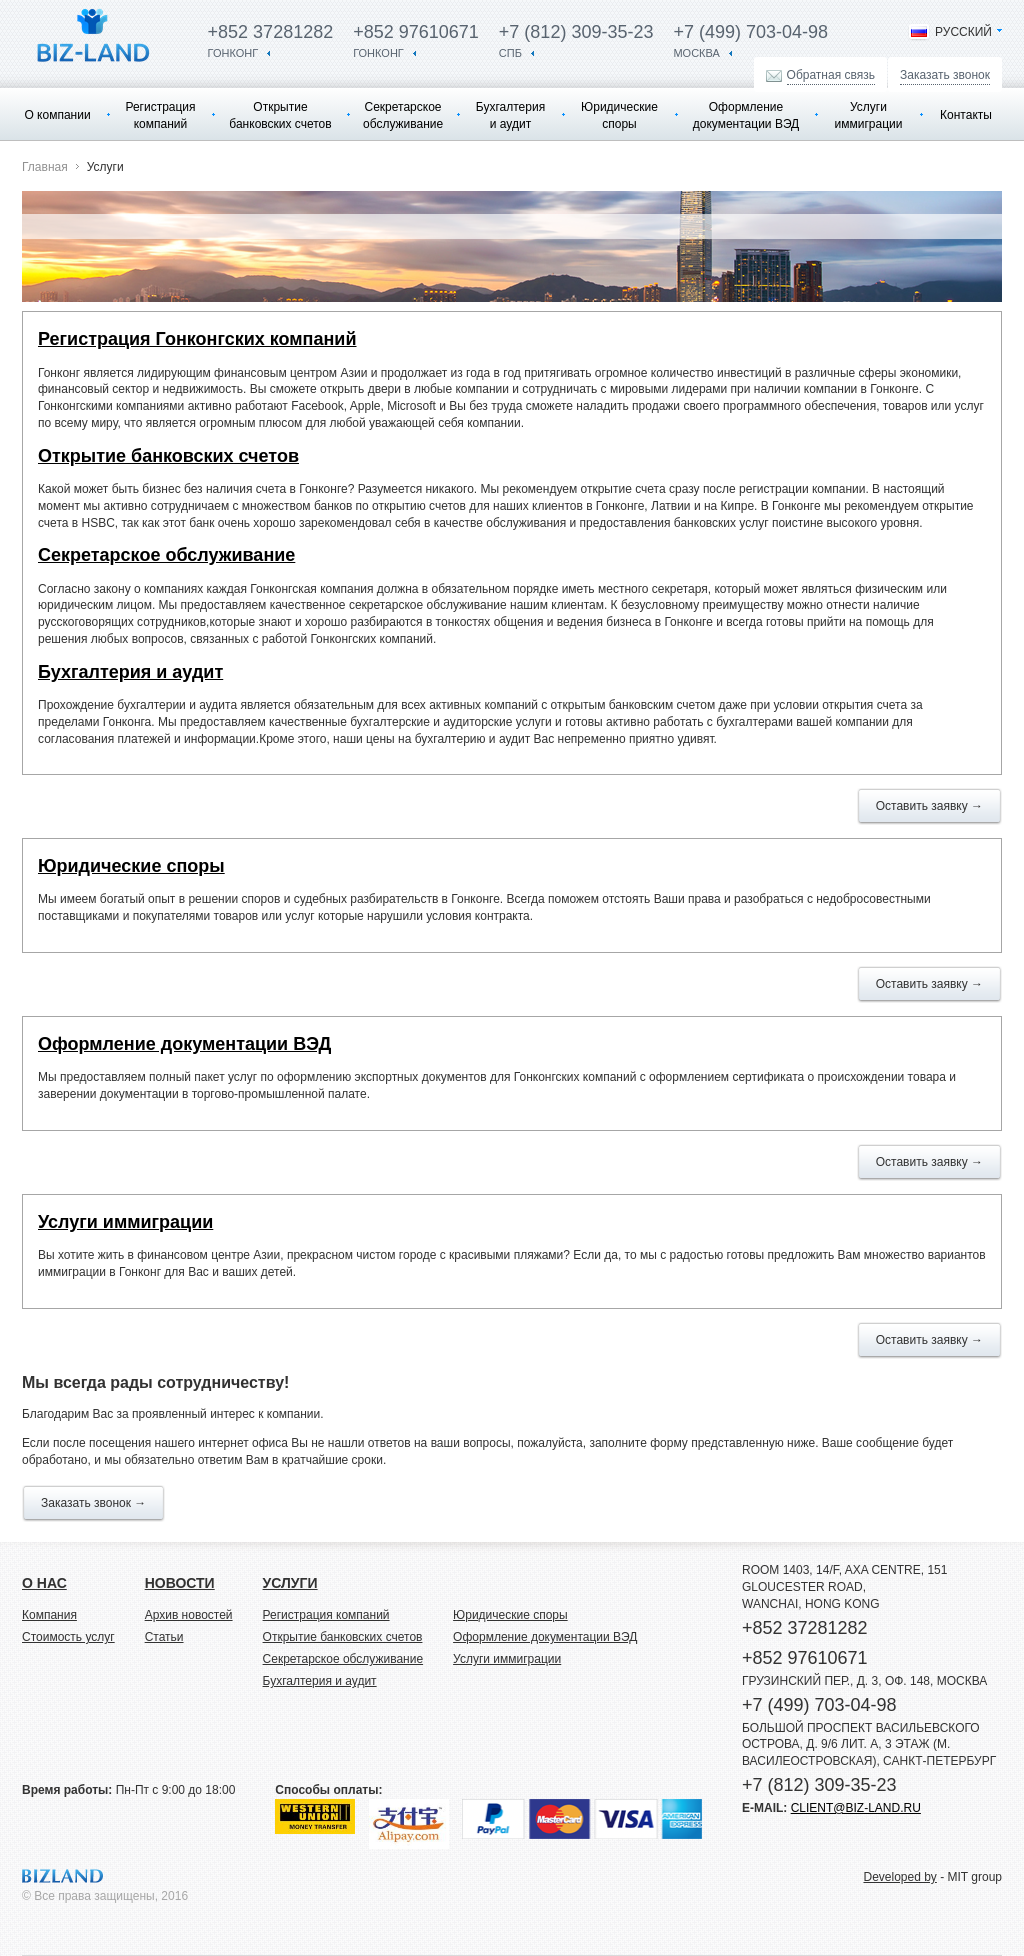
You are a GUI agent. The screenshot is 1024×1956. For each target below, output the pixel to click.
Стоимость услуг (68, 1637)
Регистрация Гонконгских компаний (197, 339)
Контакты (966, 115)
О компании (57, 115)
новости (180, 1583)
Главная (45, 167)
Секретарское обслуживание (403, 115)
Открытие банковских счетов (280, 115)
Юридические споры (619, 115)
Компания (49, 1615)
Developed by (899, 1877)
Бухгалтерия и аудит (510, 115)
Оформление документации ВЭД (746, 115)
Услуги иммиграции (869, 115)
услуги (290, 1583)
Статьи (164, 1637)
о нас (44, 1583)
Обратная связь (831, 75)
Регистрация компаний (160, 115)
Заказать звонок (945, 75)
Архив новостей (189, 1615)
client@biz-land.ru (856, 1808)
